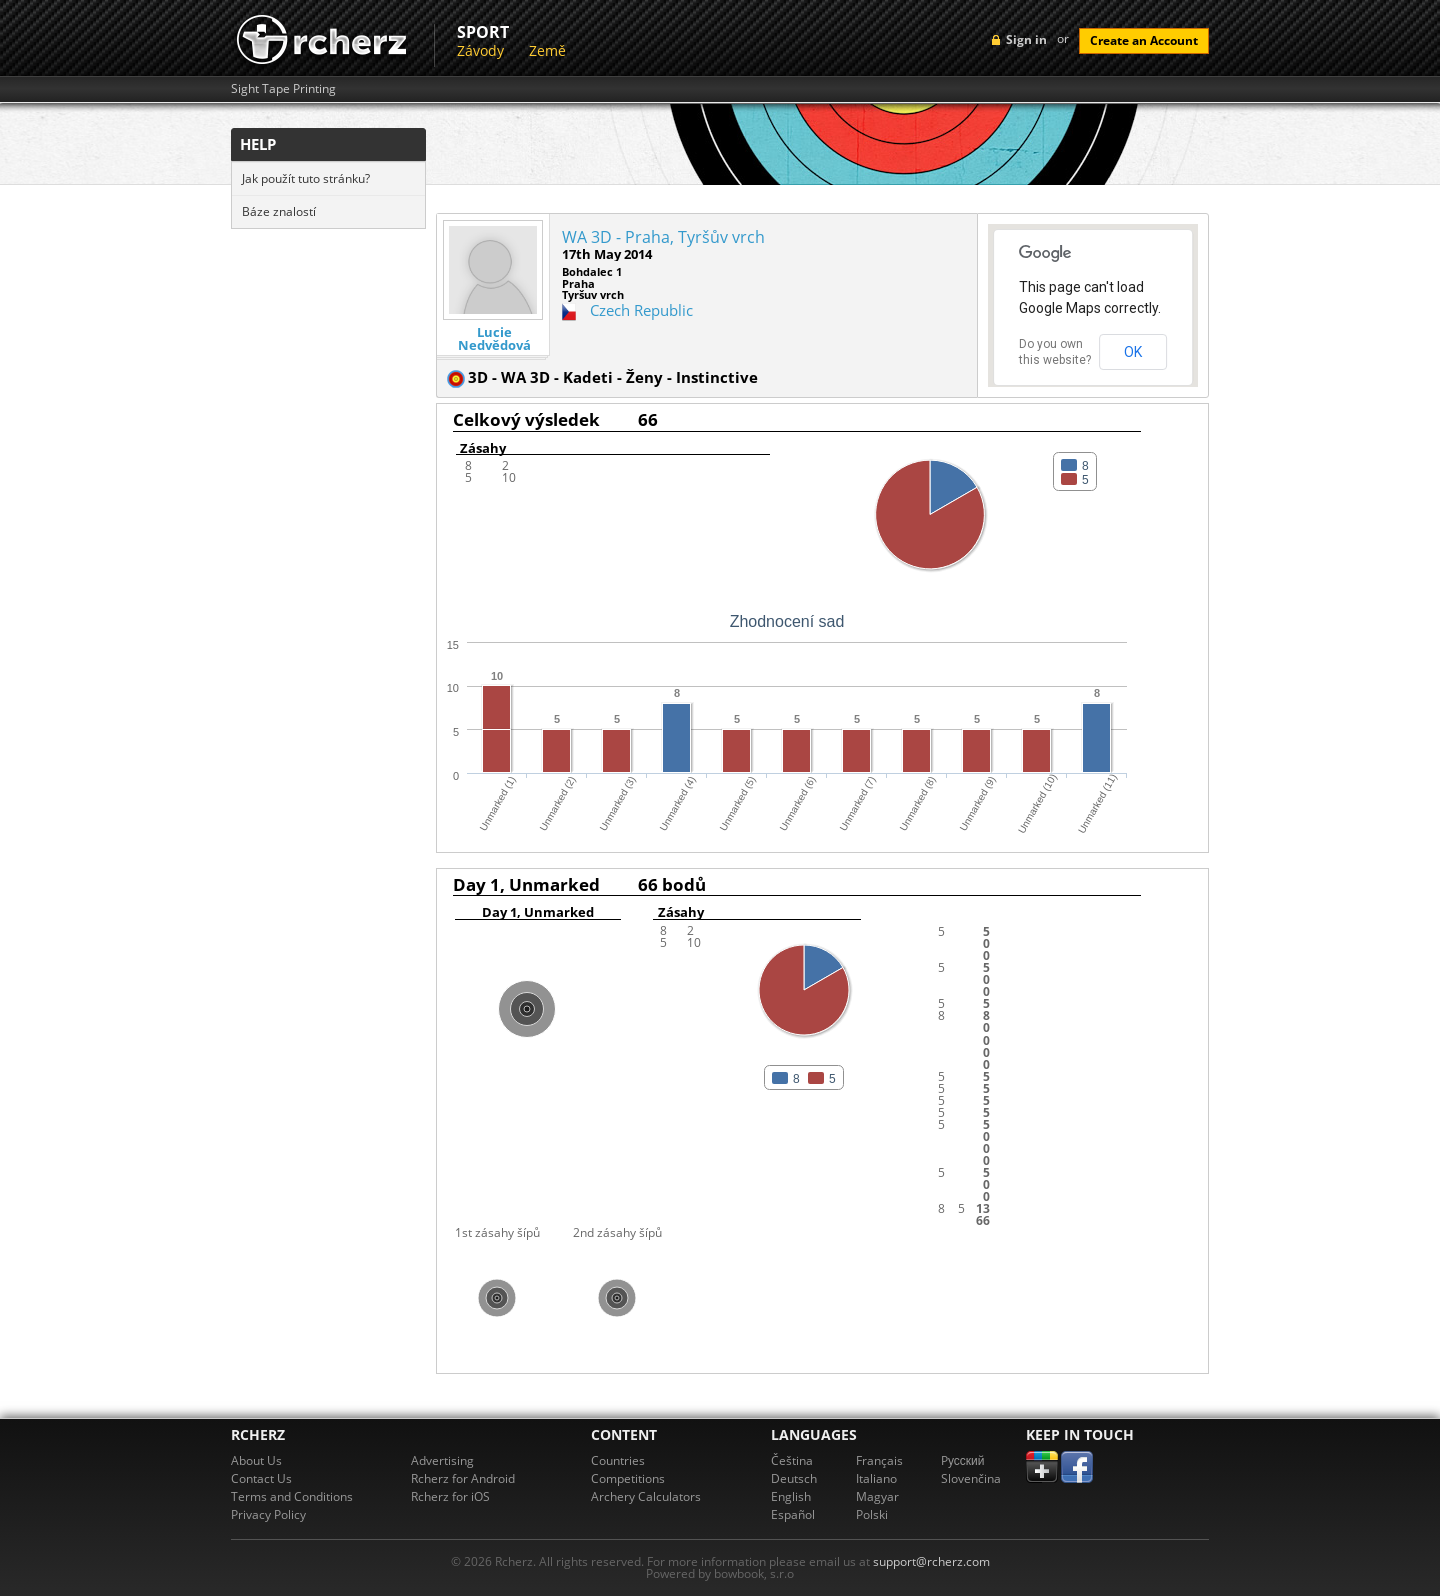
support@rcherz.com (931, 1561)
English (791, 1496)
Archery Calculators (646, 1496)
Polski (872, 1514)
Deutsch (794, 1478)
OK (1133, 352)
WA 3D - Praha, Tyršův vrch (663, 237)
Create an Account (1144, 40)
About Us (256, 1460)
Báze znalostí (279, 211)
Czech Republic (641, 310)
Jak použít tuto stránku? (306, 178)
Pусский (963, 1460)
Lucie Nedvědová (494, 339)
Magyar (877, 1496)
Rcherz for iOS (450, 1496)
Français (879, 1460)
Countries (618, 1460)
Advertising (442, 1460)
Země (547, 50)
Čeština (792, 1460)
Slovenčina (971, 1478)
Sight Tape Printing (283, 89)
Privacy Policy (268, 1514)
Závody (480, 50)
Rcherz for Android (463, 1478)
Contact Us (261, 1478)
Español (793, 1514)
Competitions (628, 1478)
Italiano (876, 1478)
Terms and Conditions (292, 1496)
